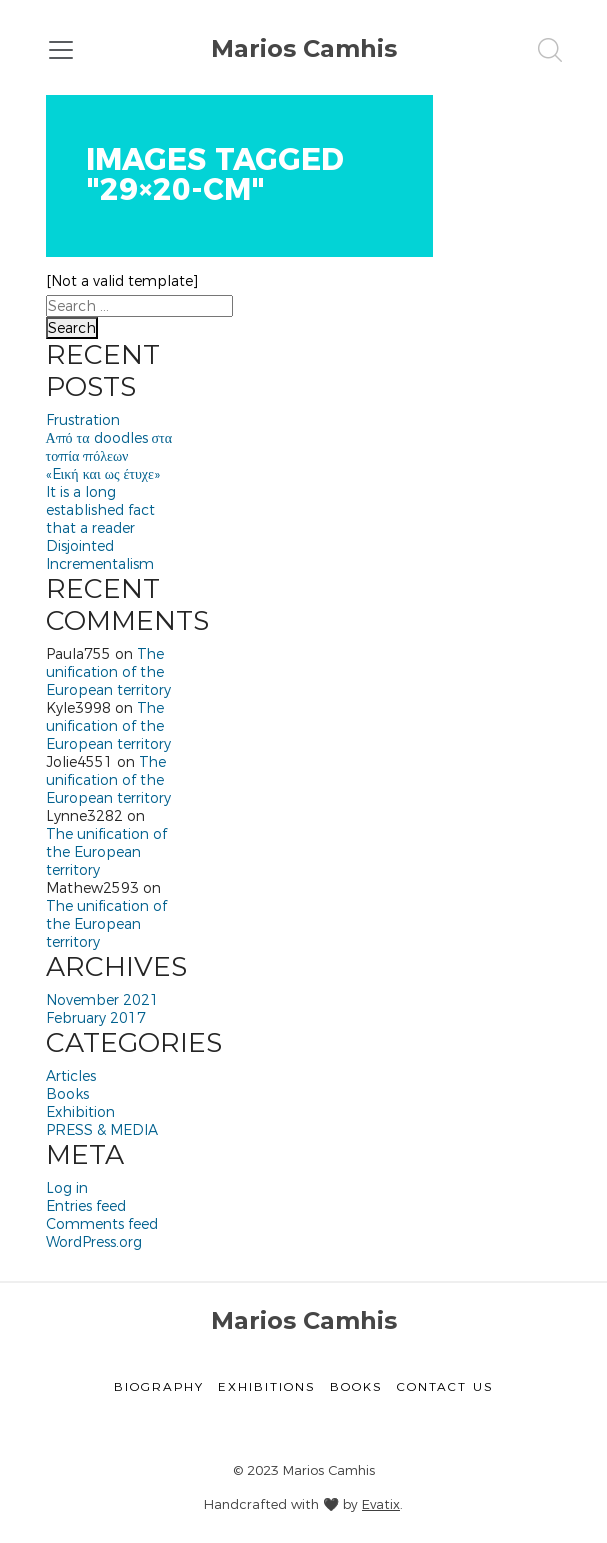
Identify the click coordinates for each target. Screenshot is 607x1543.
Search (72, 328)
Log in (67, 1188)
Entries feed (86, 1206)
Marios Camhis (304, 48)
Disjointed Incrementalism (100, 555)
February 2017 (96, 1018)
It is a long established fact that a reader (100, 510)
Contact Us (445, 1386)
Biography (159, 1386)
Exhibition (80, 1112)
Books (67, 1094)
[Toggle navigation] (61, 50)
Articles (71, 1076)
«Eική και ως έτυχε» (103, 474)
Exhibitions (267, 1386)
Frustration (83, 420)
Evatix (381, 1504)
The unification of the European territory (108, 672)
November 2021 (102, 1000)
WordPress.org (94, 1242)
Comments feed (102, 1224)
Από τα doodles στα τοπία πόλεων (109, 447)
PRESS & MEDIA (102, 1130)
